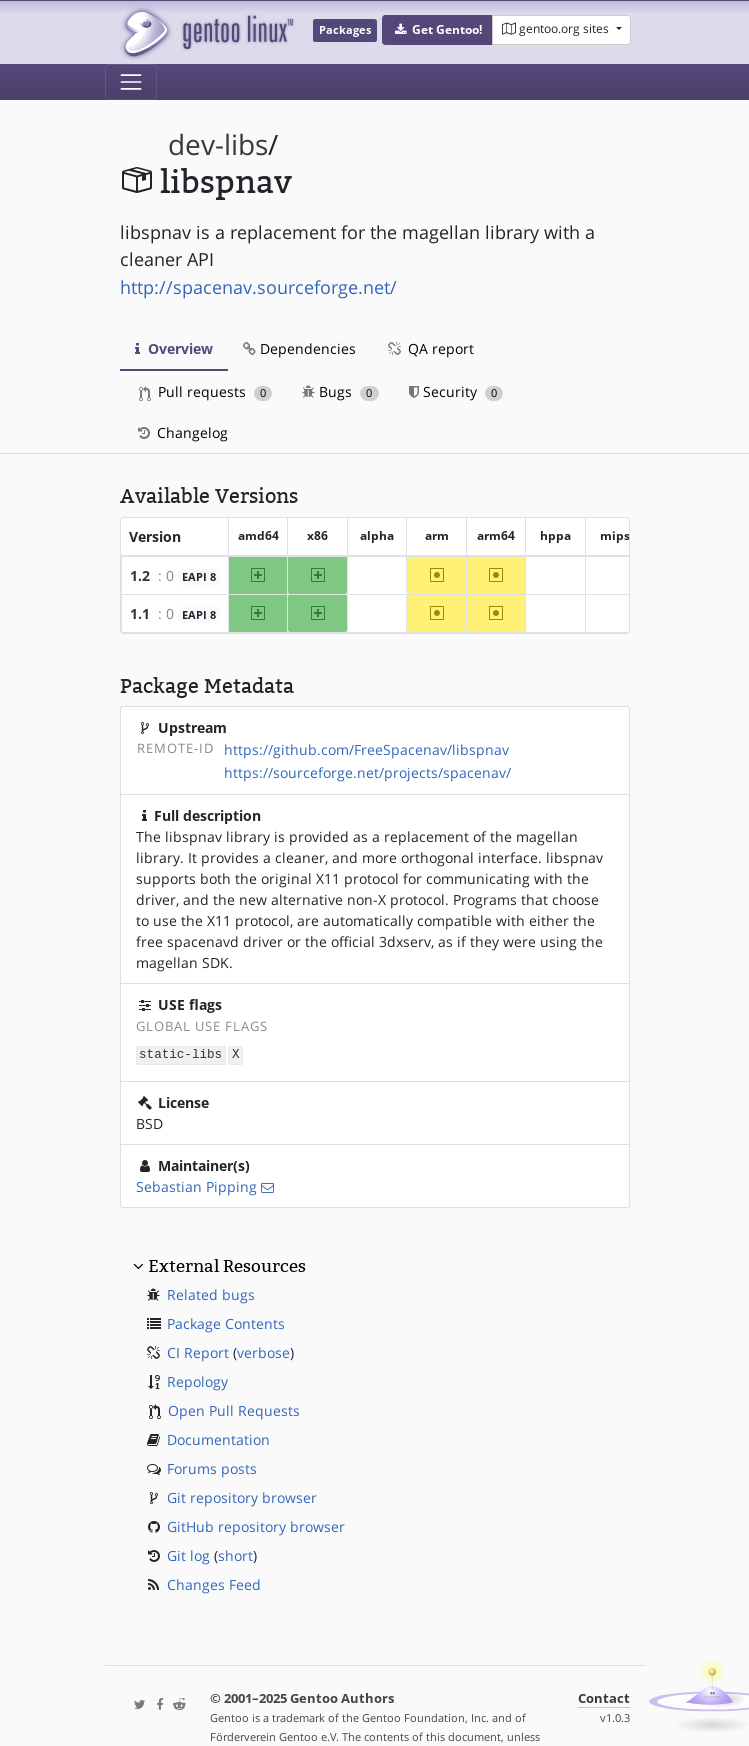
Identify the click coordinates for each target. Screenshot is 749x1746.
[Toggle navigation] (131, 82)
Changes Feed (214, 1583)
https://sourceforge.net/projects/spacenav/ (367, 772)
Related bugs (211, 1293)
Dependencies (299, 348)
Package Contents (226, 1322)
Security (456, 391)
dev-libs (218, 144)
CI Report (198, 1351)
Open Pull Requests (234, 1409)
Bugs (340, 391)
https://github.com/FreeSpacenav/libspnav (366, 749)
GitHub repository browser (256, 1525)
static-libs (180, 1053)
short (235, 1554)
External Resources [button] (227, 1265)
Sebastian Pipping (196, 1185)
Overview (174, 348)
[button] (437, 30)
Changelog (181, 432)
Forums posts (212, 1467)
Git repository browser (242, 1496)
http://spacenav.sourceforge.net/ (258, 287)
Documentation (218, 1438)
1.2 (140, 575)
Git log (188, 1554)
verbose (263, 1351)
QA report (430, 348)
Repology (197, 1380)
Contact (604, 1697)
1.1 (140, 613)
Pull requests (206, 391)
